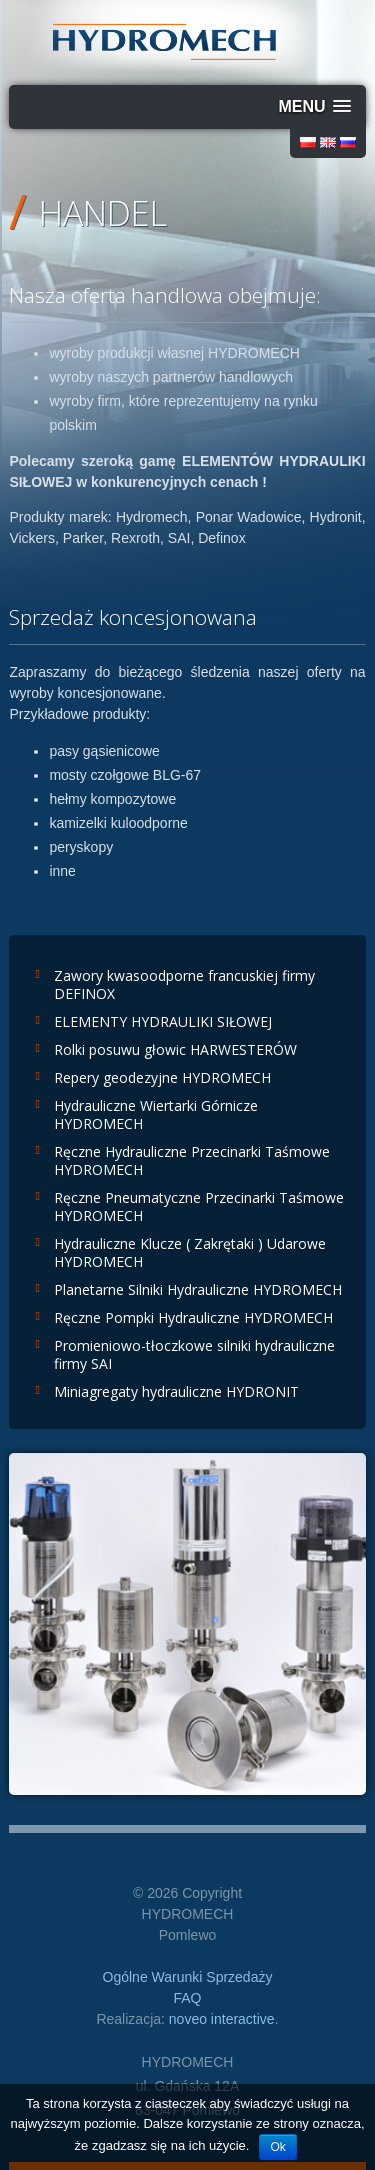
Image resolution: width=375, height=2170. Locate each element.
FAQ (187, 1998)
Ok (277, 2147)
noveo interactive (222, 2019)
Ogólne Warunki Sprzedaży (188, 1977)
